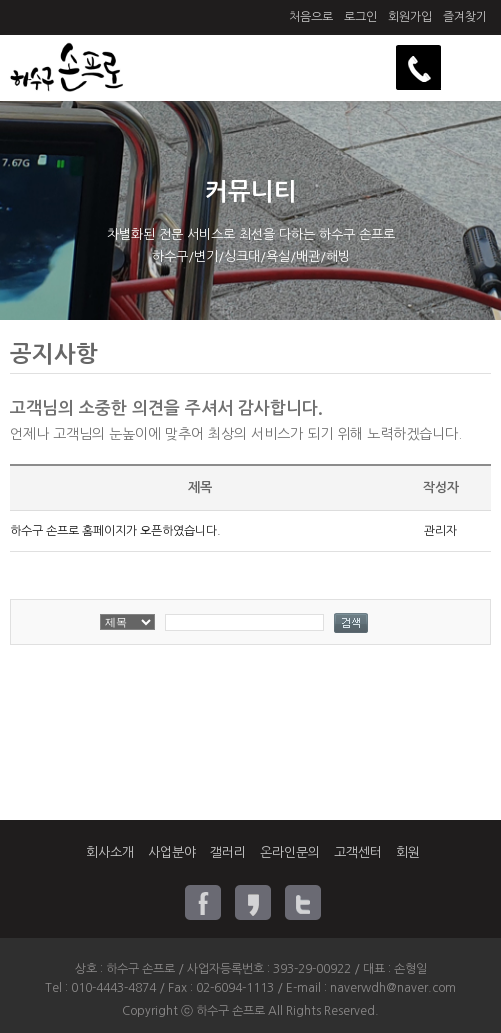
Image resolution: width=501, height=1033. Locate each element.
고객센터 (358, 852)
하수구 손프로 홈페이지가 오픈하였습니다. (115, 531)
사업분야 (172, 852)
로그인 (360, 17)
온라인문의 (290, 852)
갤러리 (228, 852)
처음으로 (311, 17)
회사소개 (110, 852)
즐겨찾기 (465, 17)
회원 (408, 852)
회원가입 (410, 17)
